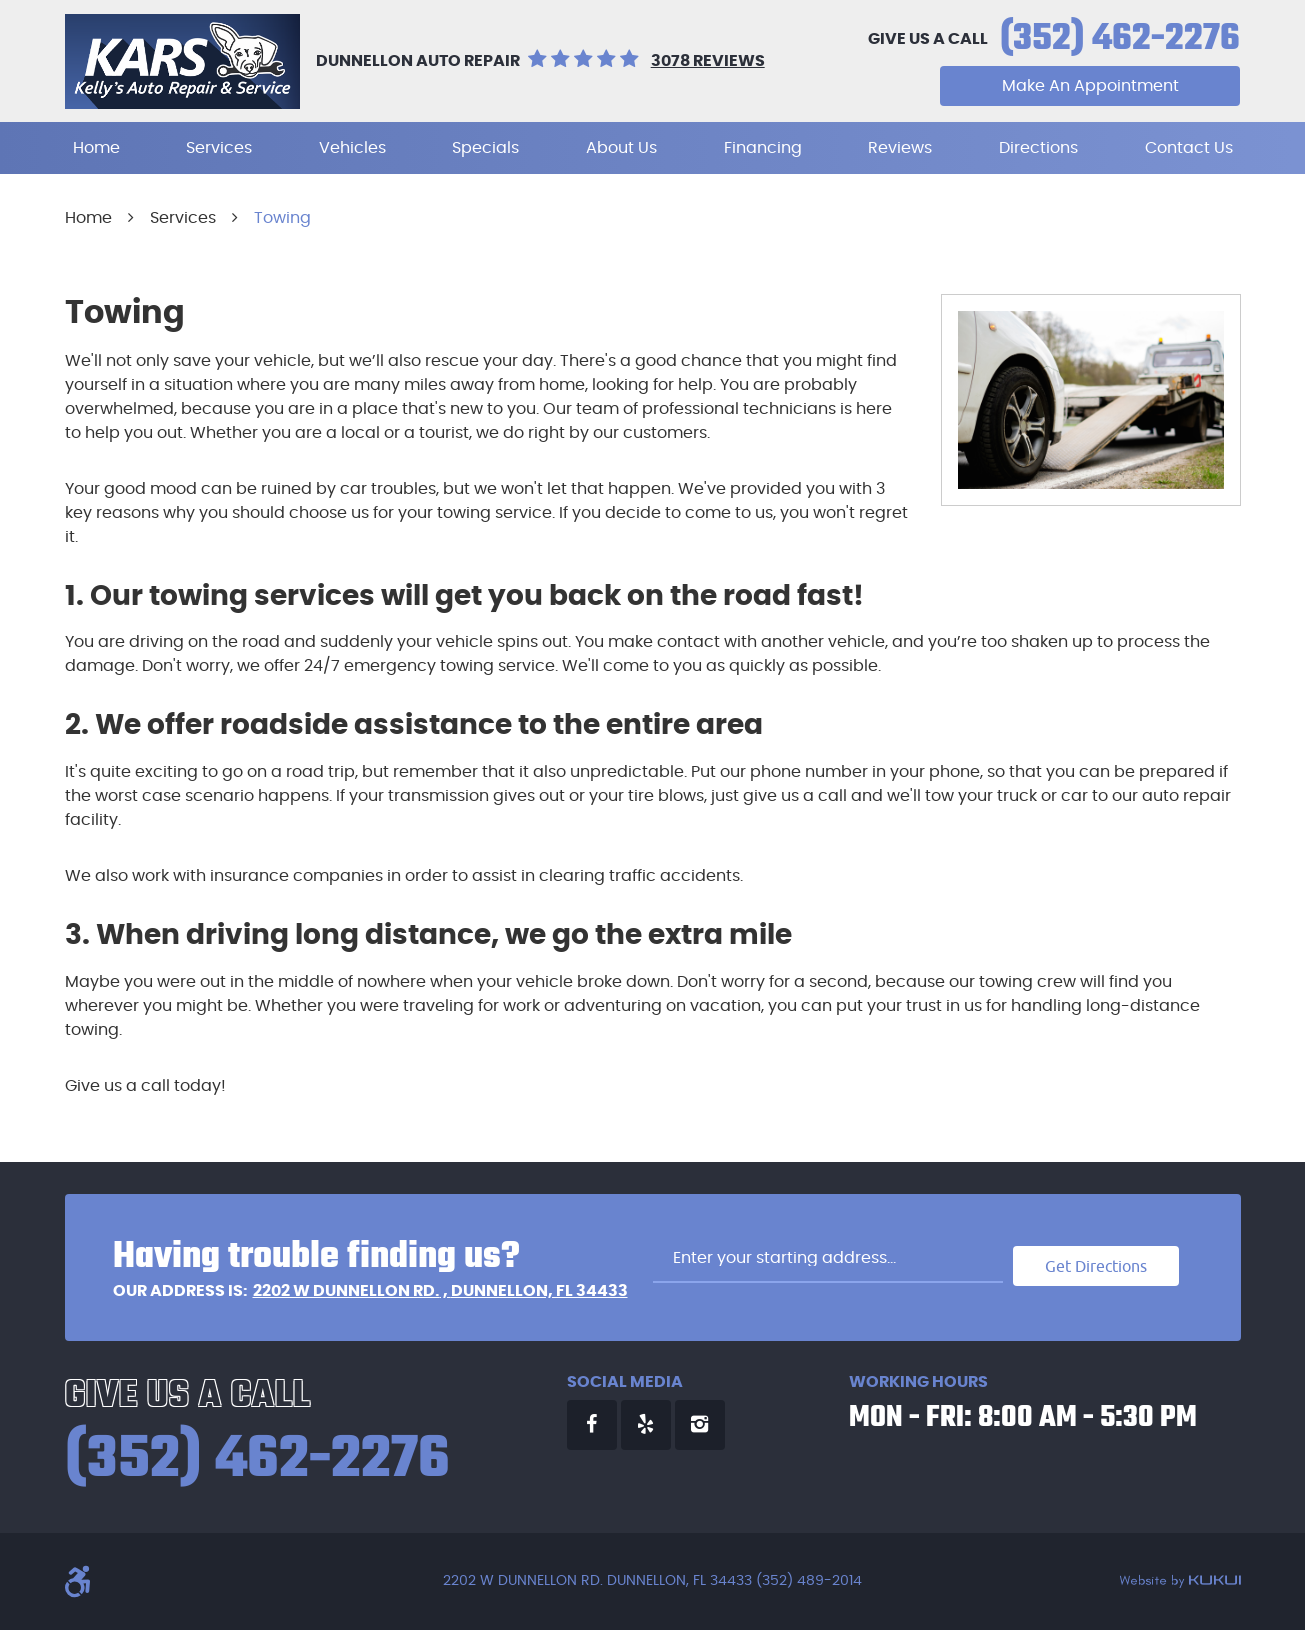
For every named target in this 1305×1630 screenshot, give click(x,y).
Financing (763, 148)
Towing (282, 218)
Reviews (900, 148)
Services (219, 148)
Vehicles (352, 148)
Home (96, 148)
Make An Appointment (1090, 86)
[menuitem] (96, 148)
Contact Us (1189, 148)
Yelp (646, 1425)
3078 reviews (708, 61)
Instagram (700, 1425)
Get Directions (1096, 1266)
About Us (621, 148)
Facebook (592, 1425)
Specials (485, 148)
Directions (1038, 148)
